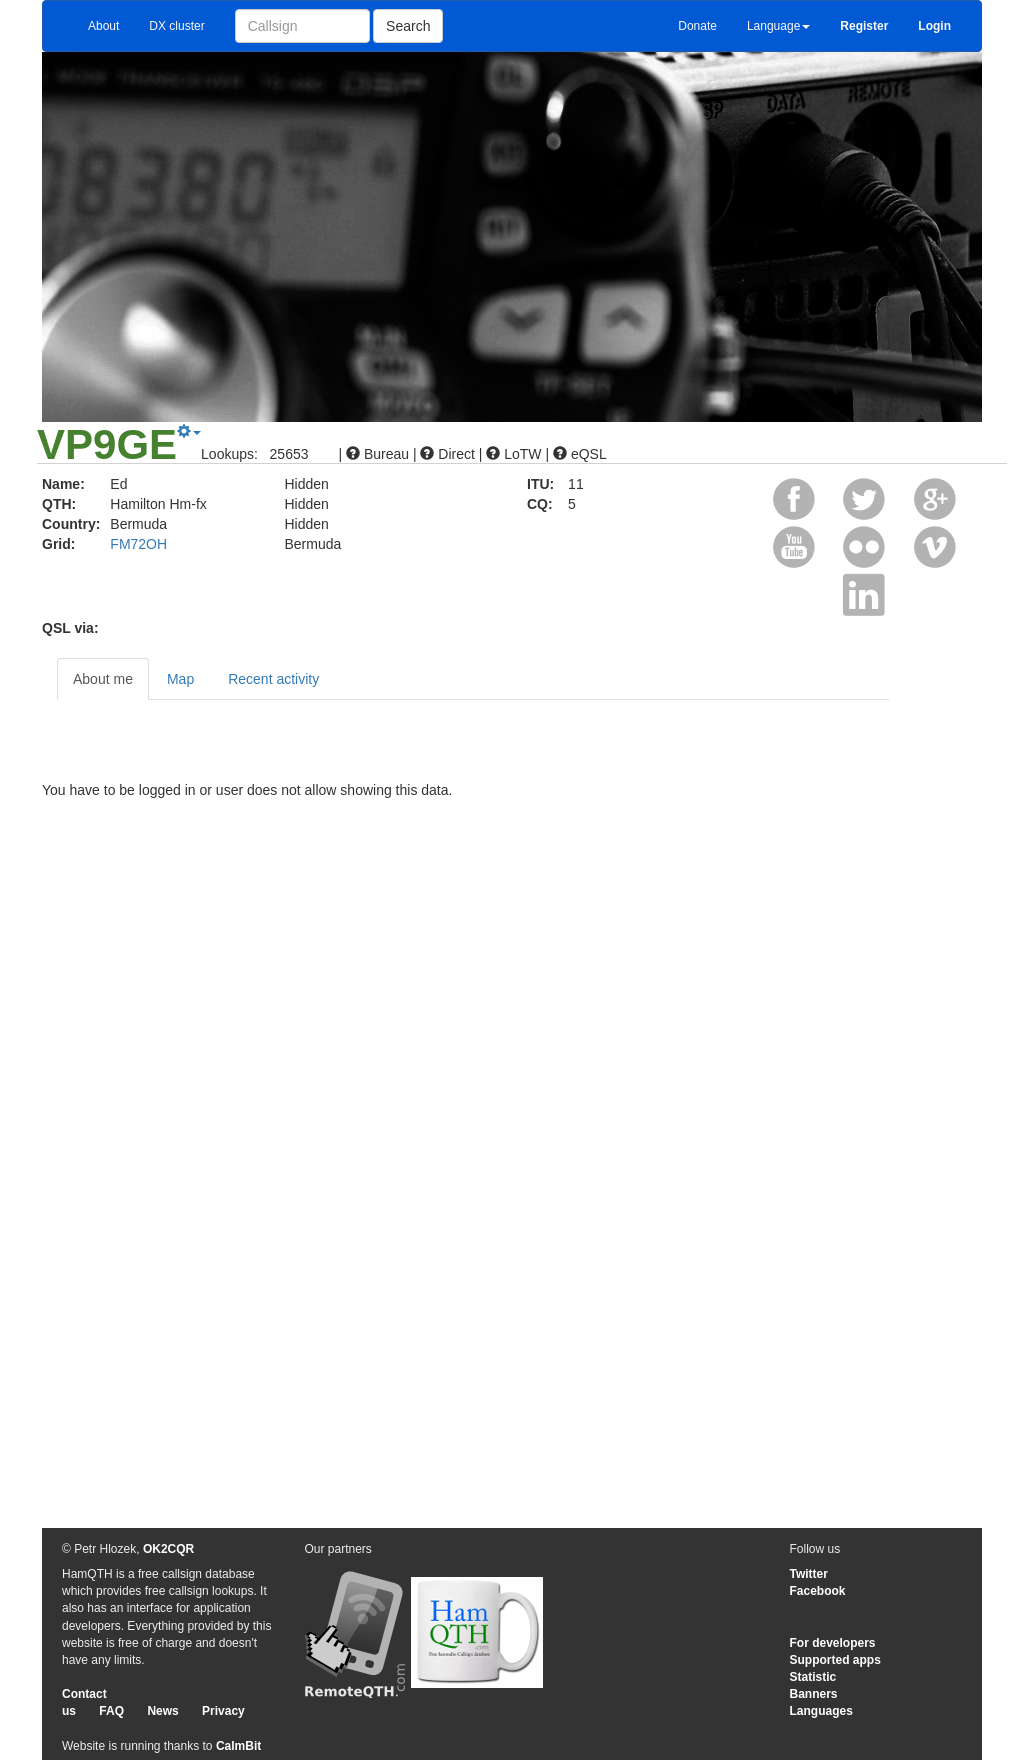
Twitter (809, 1574)
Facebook (818, 1591)
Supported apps (835, 1660)
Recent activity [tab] (273, 679)
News (162, 1711)
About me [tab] (103, 679)
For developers (833, 1643)
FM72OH (138, 544)
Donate (697, 26)
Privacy (223, 1711)
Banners (814, 1694)
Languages (821, 1711)
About (103, 26)
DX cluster (176, 26)
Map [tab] (180, 679)
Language (778, 26)
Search (408, 26)
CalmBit (238, 1746)
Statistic (813, 1677)
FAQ (111, 1711)
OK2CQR (168, 1549)
